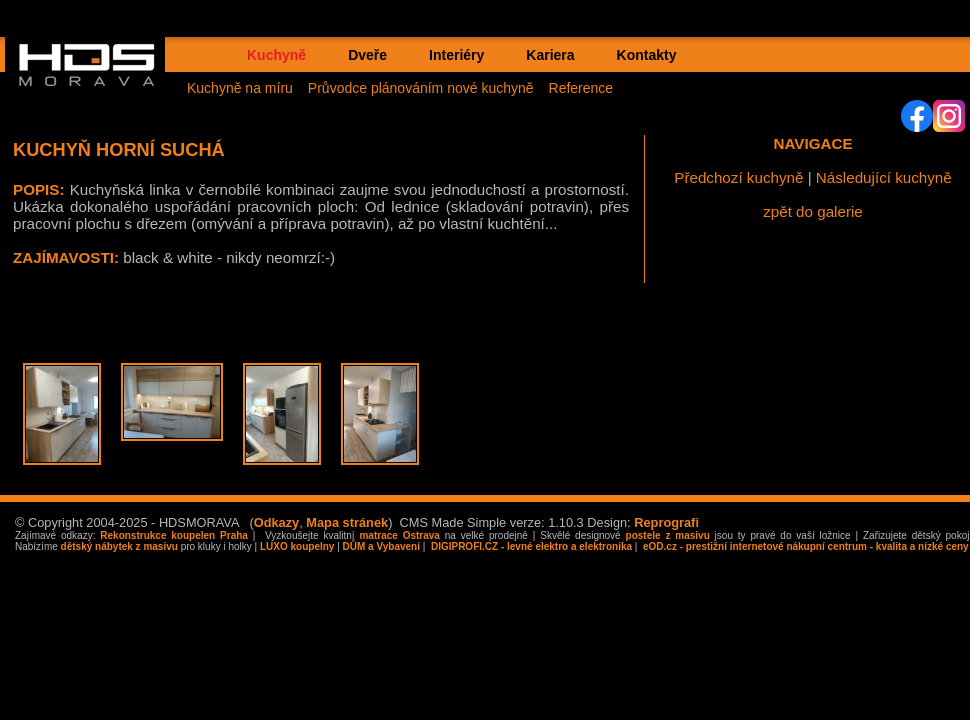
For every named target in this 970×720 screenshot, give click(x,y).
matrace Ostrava (399, 535)
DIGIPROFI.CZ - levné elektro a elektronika (530, 546)
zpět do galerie (813, 211)
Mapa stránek (347, 522)
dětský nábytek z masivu (119, 546)
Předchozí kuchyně (738, 177)
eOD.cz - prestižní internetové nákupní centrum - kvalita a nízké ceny (804, 546)
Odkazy (277, 522)
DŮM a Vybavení (381, 546)
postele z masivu (668, 535)
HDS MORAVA (96, 81)
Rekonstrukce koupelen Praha (174, 535)
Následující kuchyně (884, 177)
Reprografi (666, 522)
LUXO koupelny (297, 546)
